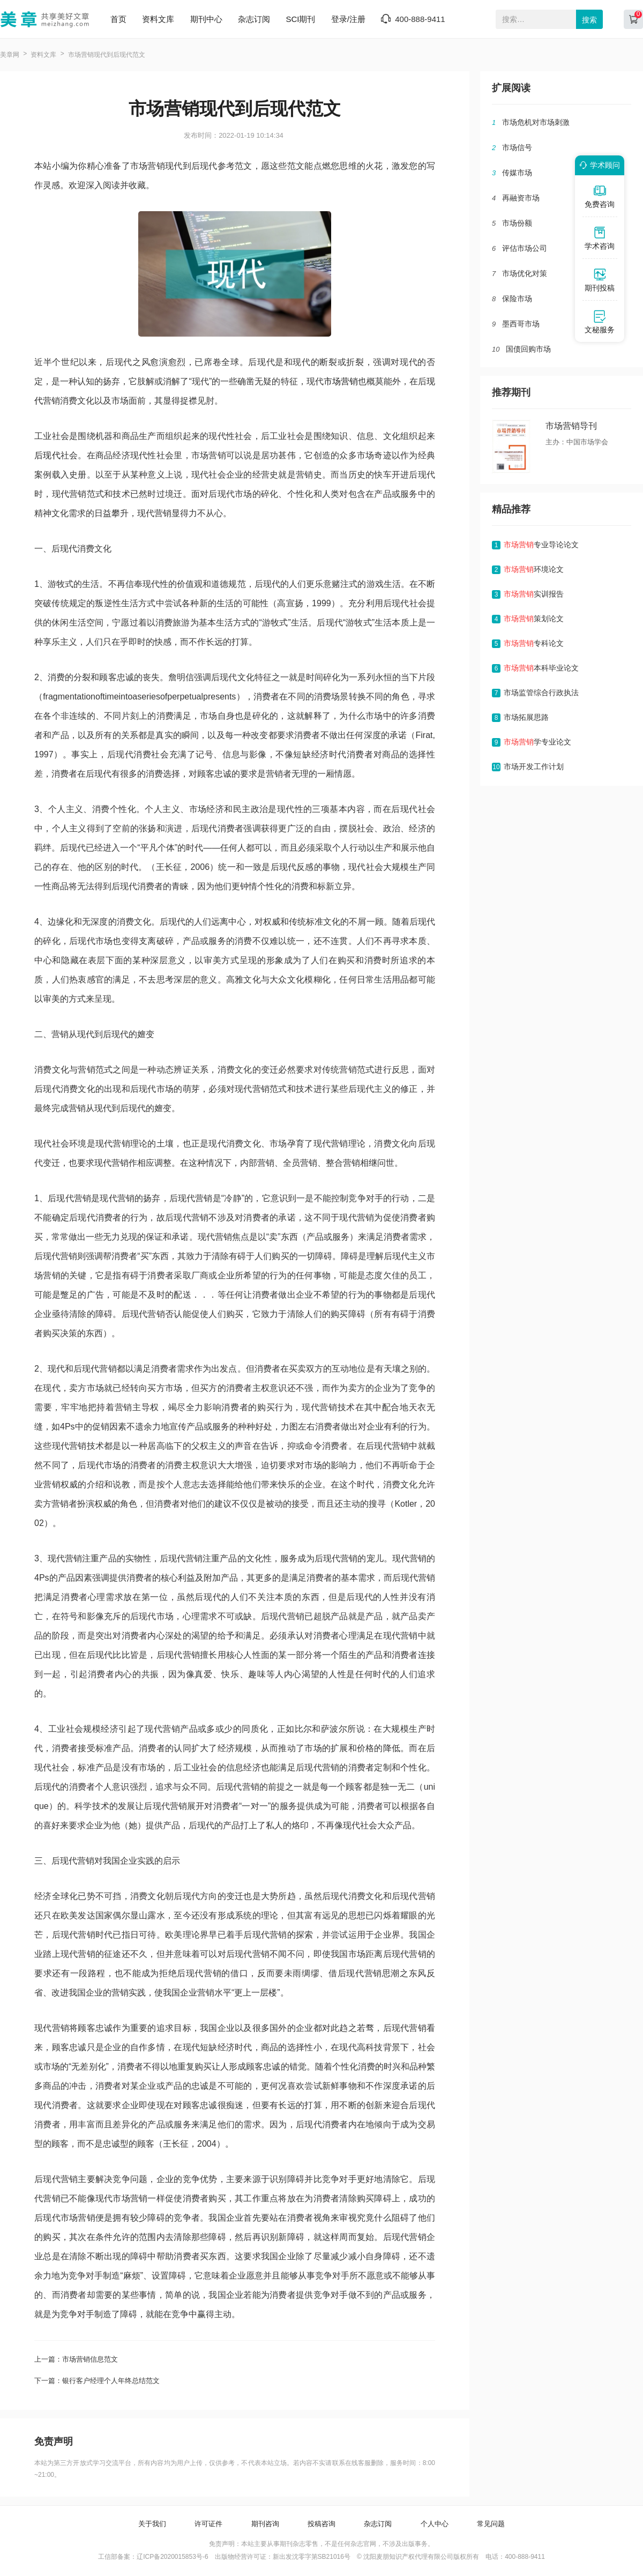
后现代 (47, 455)
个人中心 (434, 2524)
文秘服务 (600, 321)
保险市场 (517, 298)
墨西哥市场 (521, 323)
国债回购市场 (528, 349)
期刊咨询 (265, 2524)
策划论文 (534, 618)
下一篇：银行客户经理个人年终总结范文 (97, 2381)
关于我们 (152, 2524)
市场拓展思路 (526, 717)
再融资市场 (521, 197)
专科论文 (534, 643)
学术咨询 (600, 238)
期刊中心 (206, 19)
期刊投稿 (600, 279)
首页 (118, 19)
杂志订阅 (254, 19)
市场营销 (341, 381)
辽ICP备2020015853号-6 (172, 2556)
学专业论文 (537, 742)
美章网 (9, 54)
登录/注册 (348, 19)
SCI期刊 (300, 19)
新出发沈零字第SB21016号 (311, 2556)
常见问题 (491, 2524)
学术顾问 (598, 165)
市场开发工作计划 (534, 766)
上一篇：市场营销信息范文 (76, 2359)
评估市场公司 (524, 248)
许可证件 (208, 2524)
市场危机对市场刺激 (536, 122)
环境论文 (534, 569)
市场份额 (517, 223)
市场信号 (517, 147)
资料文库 (158, 19)
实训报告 (534, 594)
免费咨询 (600, 196)
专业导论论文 (541, 544)
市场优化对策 (524, 273)
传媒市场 (517, 172)
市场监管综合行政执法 (541, 692)
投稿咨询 (321, 2524)
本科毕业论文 (541, 668)
